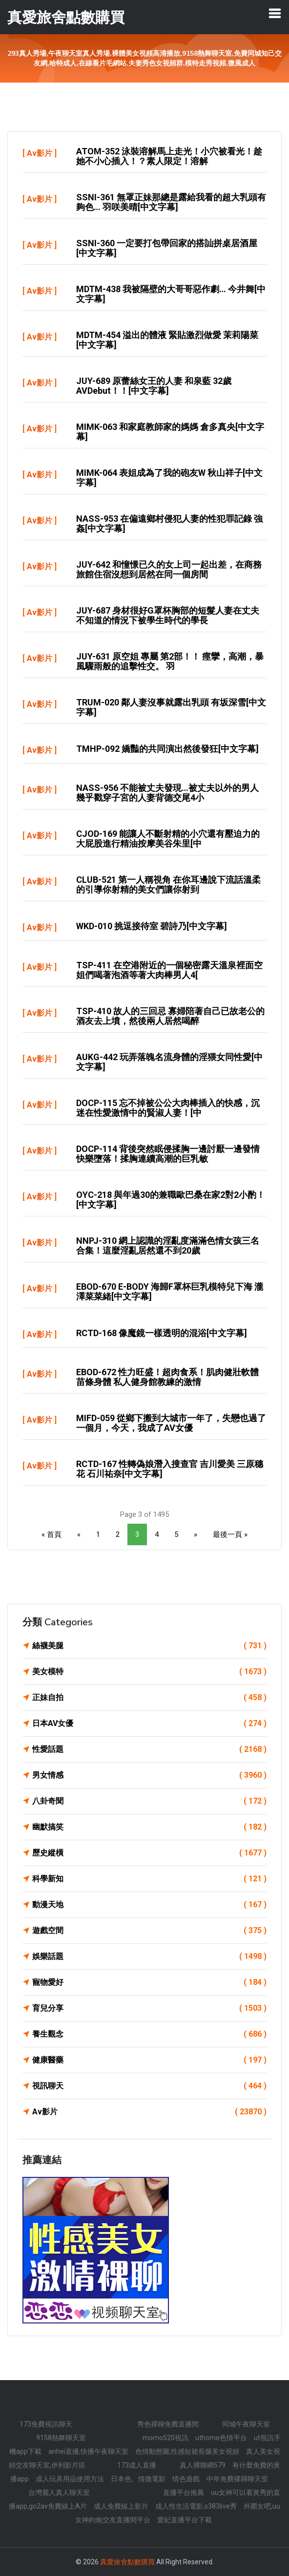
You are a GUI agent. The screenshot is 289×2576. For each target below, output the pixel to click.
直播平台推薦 (183, 2492)
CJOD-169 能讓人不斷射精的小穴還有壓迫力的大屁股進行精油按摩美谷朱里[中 (168, 839)
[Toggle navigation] (275, 13)
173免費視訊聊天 (46, 2424)
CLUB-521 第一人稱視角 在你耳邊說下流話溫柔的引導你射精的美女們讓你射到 (168, 884)
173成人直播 (136, 2465)
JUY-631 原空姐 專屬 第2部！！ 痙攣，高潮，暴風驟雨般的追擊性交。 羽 (170, 661)
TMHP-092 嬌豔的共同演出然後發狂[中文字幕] (167, 749)
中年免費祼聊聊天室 (237, 2479)
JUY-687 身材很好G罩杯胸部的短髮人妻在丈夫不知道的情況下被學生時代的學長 (167, 615)
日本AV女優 (149, 1723)
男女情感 (149, 1775)
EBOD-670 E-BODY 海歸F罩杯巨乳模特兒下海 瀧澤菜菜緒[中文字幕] (169, 1291)
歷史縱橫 (149, 1853)
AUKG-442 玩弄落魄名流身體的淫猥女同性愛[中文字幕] (169, 1062)
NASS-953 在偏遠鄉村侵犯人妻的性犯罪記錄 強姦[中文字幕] (169, 523)
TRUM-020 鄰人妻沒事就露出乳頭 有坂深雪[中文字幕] (171, 707)
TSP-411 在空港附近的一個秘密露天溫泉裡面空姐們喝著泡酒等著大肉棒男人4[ (169, 970)
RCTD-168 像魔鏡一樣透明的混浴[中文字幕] (161, 1333)
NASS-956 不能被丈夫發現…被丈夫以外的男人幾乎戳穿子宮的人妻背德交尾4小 (167, 793)
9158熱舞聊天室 (61, 2438)
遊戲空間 (149, 1930)
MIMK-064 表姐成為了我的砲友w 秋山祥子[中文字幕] (169, 478)
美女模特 (149, 1672)
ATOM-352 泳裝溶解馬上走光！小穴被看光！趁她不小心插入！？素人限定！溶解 (169, 156)
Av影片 (39, 153)
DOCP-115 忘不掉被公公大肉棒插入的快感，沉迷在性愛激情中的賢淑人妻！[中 (168, 1108)
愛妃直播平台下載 (184, 2520)
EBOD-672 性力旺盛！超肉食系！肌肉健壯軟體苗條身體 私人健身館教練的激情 (167, 1377)
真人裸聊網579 (203, 2465)
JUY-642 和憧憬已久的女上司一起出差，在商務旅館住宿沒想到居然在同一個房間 (169, 569)
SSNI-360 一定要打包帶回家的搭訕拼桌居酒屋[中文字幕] (166, 248)
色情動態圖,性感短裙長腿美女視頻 (187, 2451)
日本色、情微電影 (138, 2479)
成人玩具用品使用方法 (70, 2479)
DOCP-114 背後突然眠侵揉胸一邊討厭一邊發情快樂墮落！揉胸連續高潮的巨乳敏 (168, 1154)
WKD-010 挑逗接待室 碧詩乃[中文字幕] (151, 926)
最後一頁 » (230, 1534)
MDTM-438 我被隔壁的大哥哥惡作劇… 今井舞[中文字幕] (171, 294)
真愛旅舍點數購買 (127, 2562)
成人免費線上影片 (121, 2506)
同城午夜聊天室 (246, 2424)
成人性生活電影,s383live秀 (196, 2506)
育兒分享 (149, 2008)
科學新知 (149, 1879)
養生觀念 (149, 2034)
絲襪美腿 (149, 1646)
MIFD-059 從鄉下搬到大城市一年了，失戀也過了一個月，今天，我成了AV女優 (171, 1423)
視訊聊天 (149, 2086)
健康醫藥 (149, 2060)
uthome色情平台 (221, 2438)
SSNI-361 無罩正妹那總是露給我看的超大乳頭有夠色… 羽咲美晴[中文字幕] (171, 202)
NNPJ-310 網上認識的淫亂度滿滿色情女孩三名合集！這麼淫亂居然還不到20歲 (167, 1245)
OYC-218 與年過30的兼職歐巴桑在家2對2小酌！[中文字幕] (170, 1200)
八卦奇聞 (149, 1801)
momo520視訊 (165, 2438)
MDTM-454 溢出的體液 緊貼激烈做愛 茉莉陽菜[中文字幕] (167, 340)
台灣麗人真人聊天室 (59, 2492)
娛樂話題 (149, 1956)
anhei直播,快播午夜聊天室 (88, 2451)
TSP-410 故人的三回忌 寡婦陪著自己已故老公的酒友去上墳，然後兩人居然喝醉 (170, 1016)
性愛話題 (149, 1749)
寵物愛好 (149, 1982)
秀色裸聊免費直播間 (168, 2424)
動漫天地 (149, 1905)
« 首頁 (51, 1534)
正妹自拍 (149, 1697)
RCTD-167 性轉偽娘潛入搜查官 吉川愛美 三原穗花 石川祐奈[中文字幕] (169, 1469)
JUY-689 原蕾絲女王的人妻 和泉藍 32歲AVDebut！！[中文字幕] (153, 386)
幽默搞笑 (149, 1827)
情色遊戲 (186, 2479)
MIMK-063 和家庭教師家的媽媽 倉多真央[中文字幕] (170, 432)
